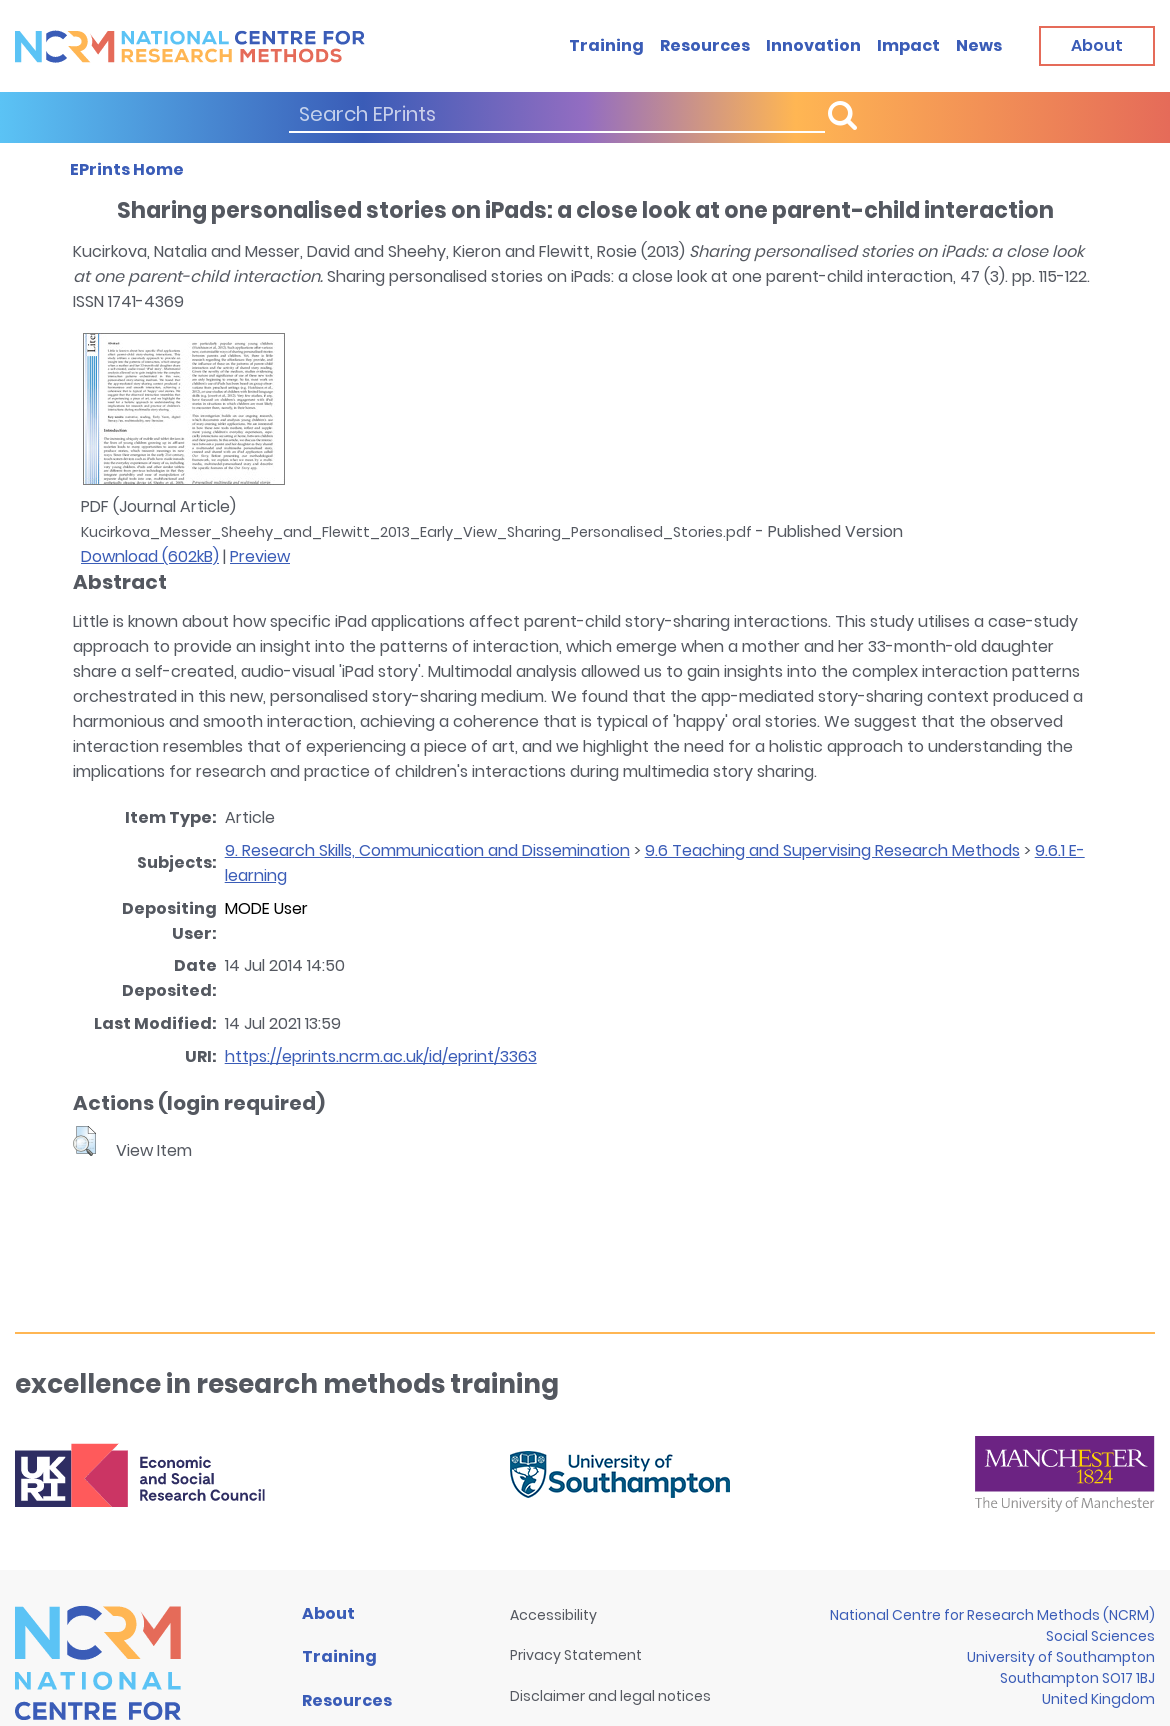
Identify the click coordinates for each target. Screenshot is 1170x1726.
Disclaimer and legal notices (610, 1696)
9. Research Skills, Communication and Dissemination (427, 850)
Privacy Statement (576, 1655)
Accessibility (553, 1615)
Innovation (813, 45)
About (328, 1613)
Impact (908, 45)
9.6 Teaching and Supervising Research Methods (832, 850)
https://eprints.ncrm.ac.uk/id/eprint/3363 (381, 1056)
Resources (705, 45)
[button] (84, 1141)
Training (606, 45)
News (979, 45)
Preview (260, 556)
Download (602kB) (150, 556)
